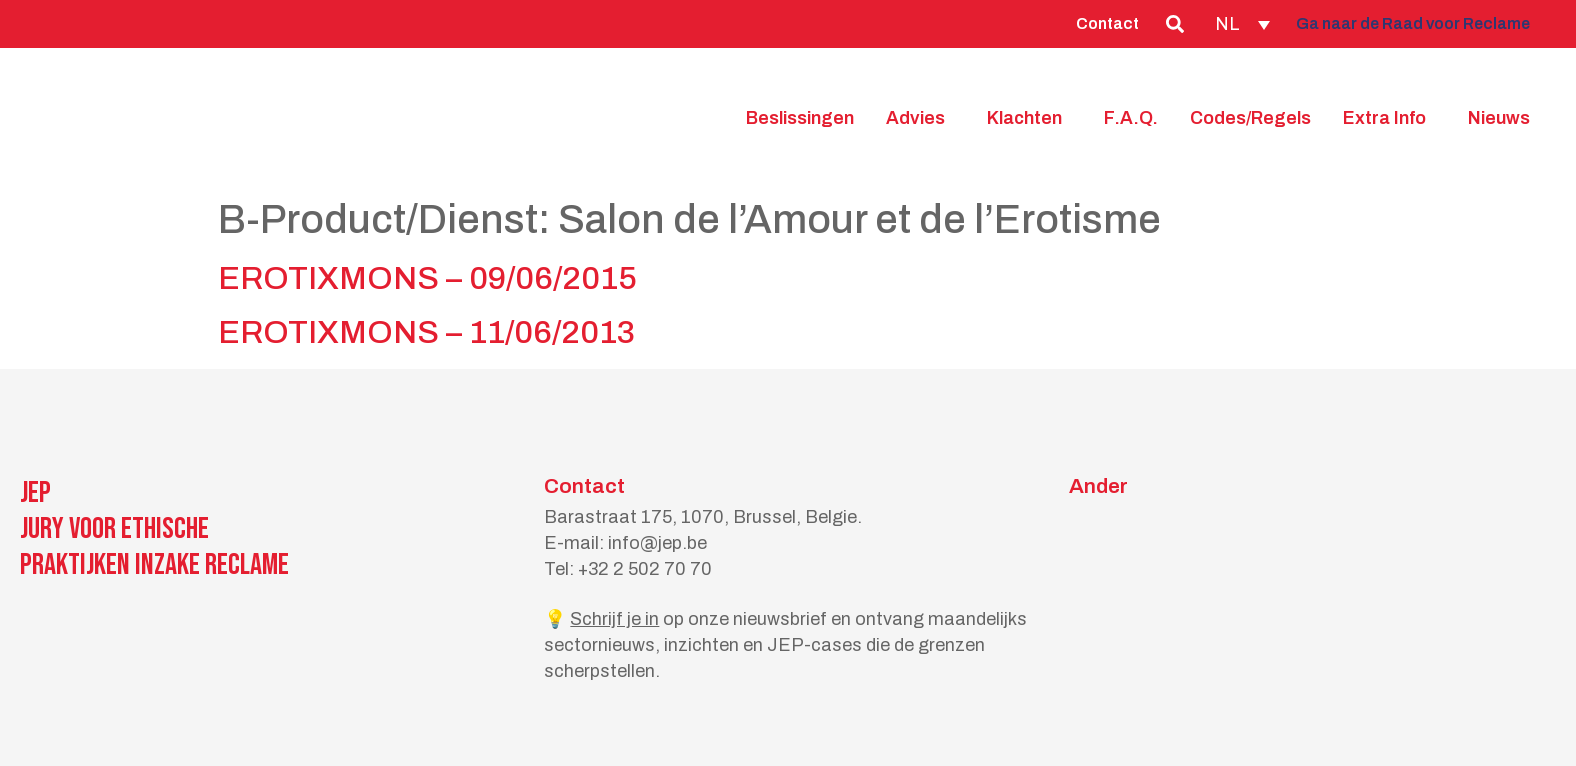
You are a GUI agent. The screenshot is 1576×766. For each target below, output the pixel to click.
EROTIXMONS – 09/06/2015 (427, 278)
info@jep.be (657, 543)
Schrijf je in (614, 619)
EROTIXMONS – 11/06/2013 (426, 332)
